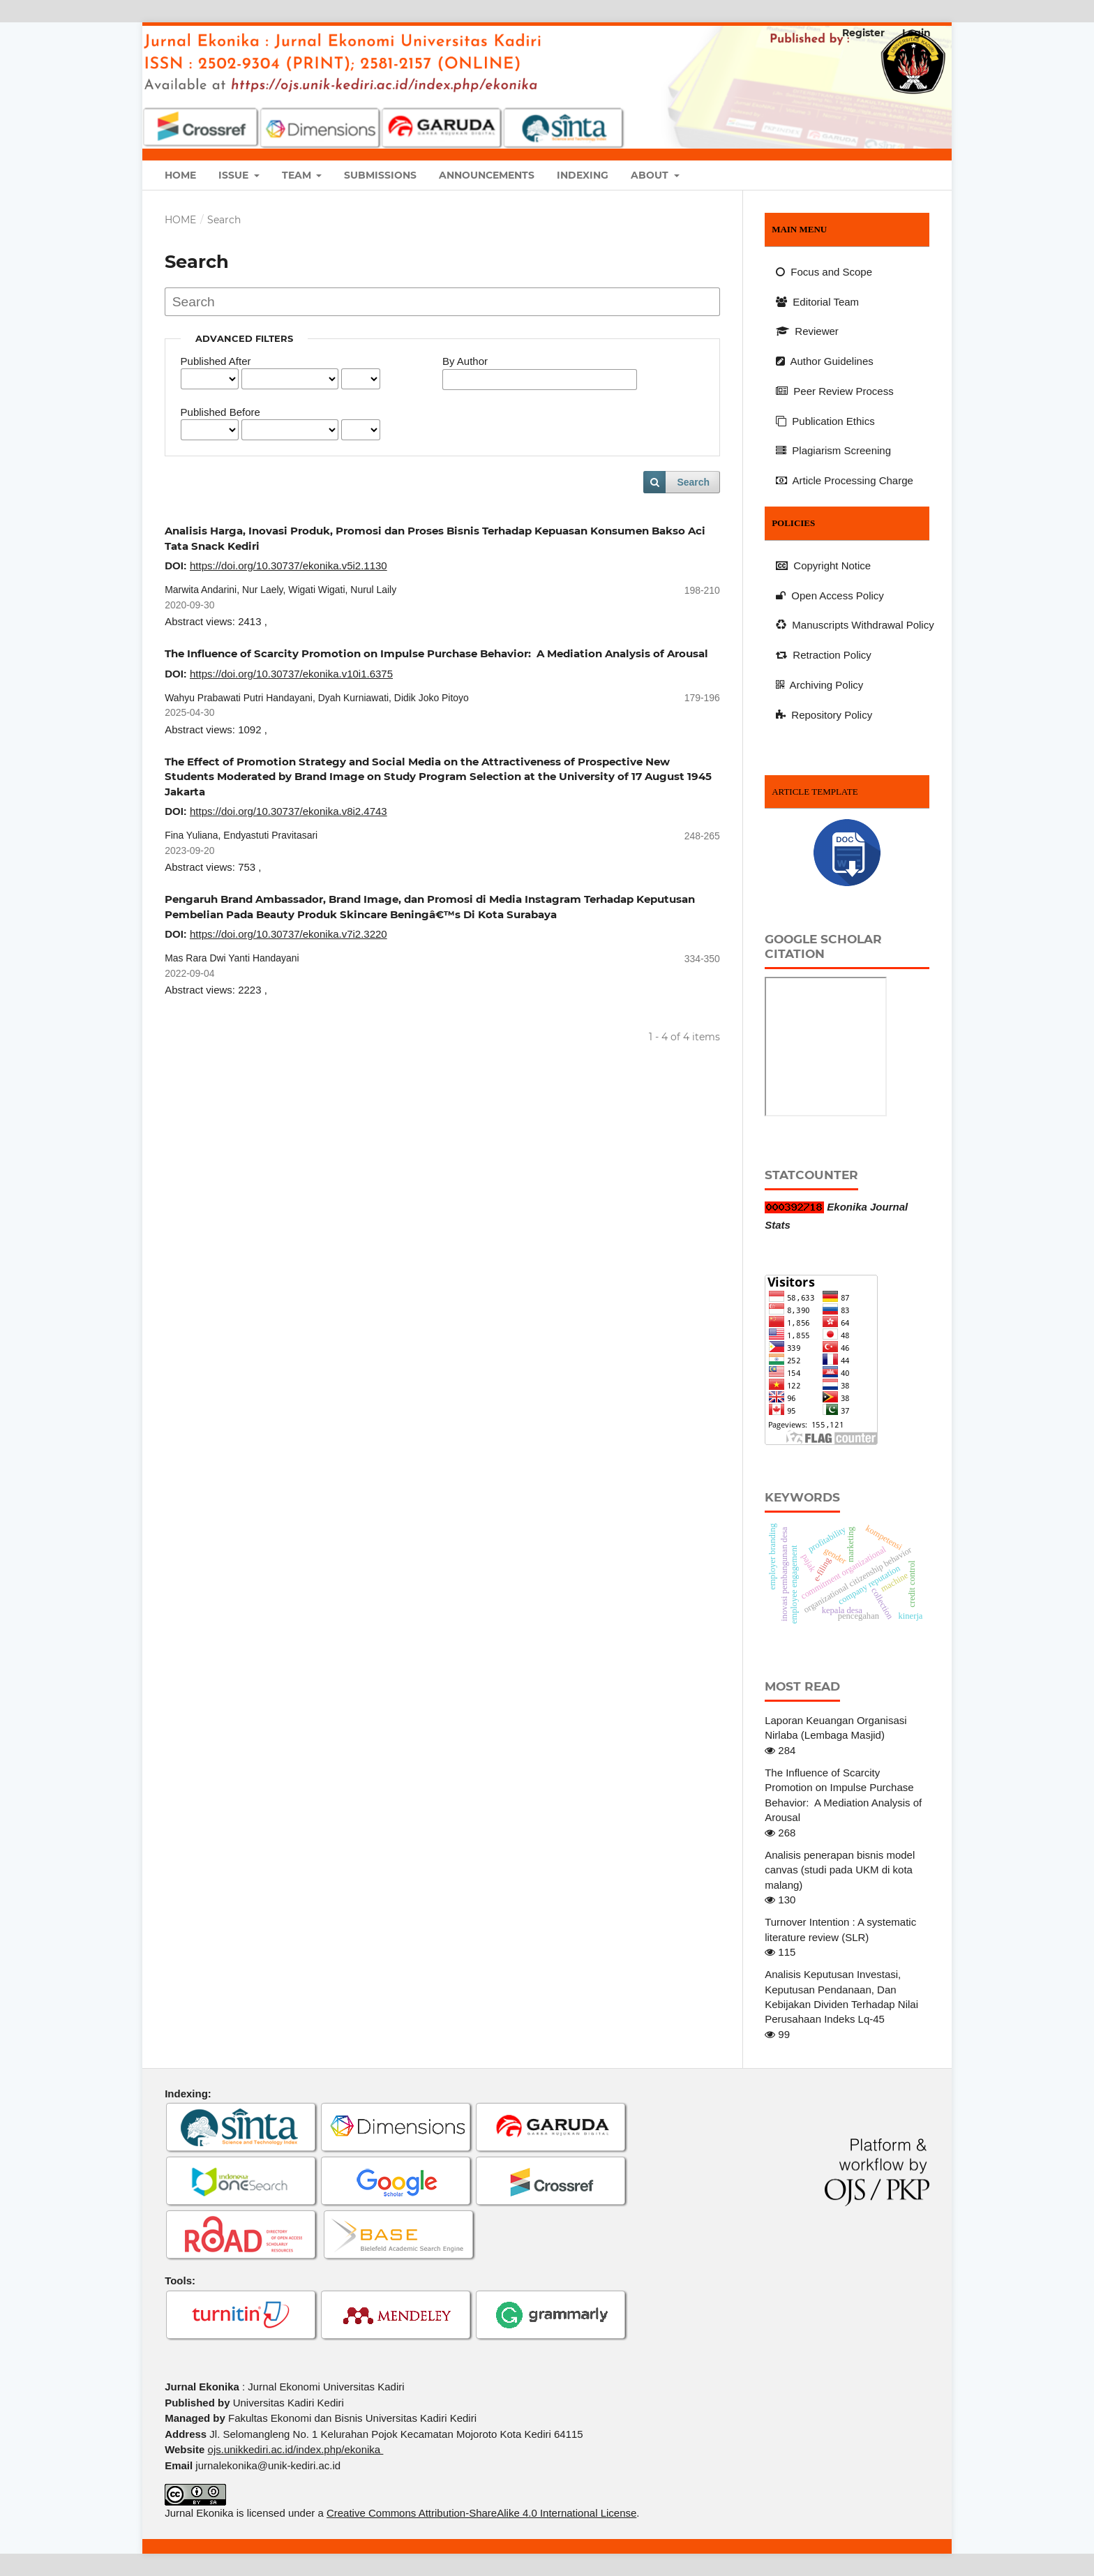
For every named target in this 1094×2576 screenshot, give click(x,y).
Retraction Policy (823, 655)
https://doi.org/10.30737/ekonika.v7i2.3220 (288, 934)
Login (916, 33)
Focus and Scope (824, 272)
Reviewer (807, 331)
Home (180, 175)
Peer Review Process (835, 391)
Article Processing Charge (844, 480)
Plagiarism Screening (833, 450)
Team (298, 175)
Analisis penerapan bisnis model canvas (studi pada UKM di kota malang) (840, 1870)
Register (863, 33)
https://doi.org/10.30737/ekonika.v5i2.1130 (288, 565)
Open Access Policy (830, 595)
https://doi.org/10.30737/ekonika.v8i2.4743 (288, 811)
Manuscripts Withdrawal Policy (855, 625)
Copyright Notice (823, 565)
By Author (465, 361)
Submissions (380, 175)
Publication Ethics (825, 421)
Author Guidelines (825, 361)
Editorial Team (817, 302)
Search (693, 482)
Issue (234, 175)
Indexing (582, 175)
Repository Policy (824, 715)
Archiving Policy (819, 685)
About (651, 175)
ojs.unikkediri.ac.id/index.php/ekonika (296, 2449)
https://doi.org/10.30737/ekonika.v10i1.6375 (291, 674)
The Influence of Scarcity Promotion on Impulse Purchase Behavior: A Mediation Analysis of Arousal (436, 653)
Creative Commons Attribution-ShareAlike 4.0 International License (481, 2513)
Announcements (486, 175)
